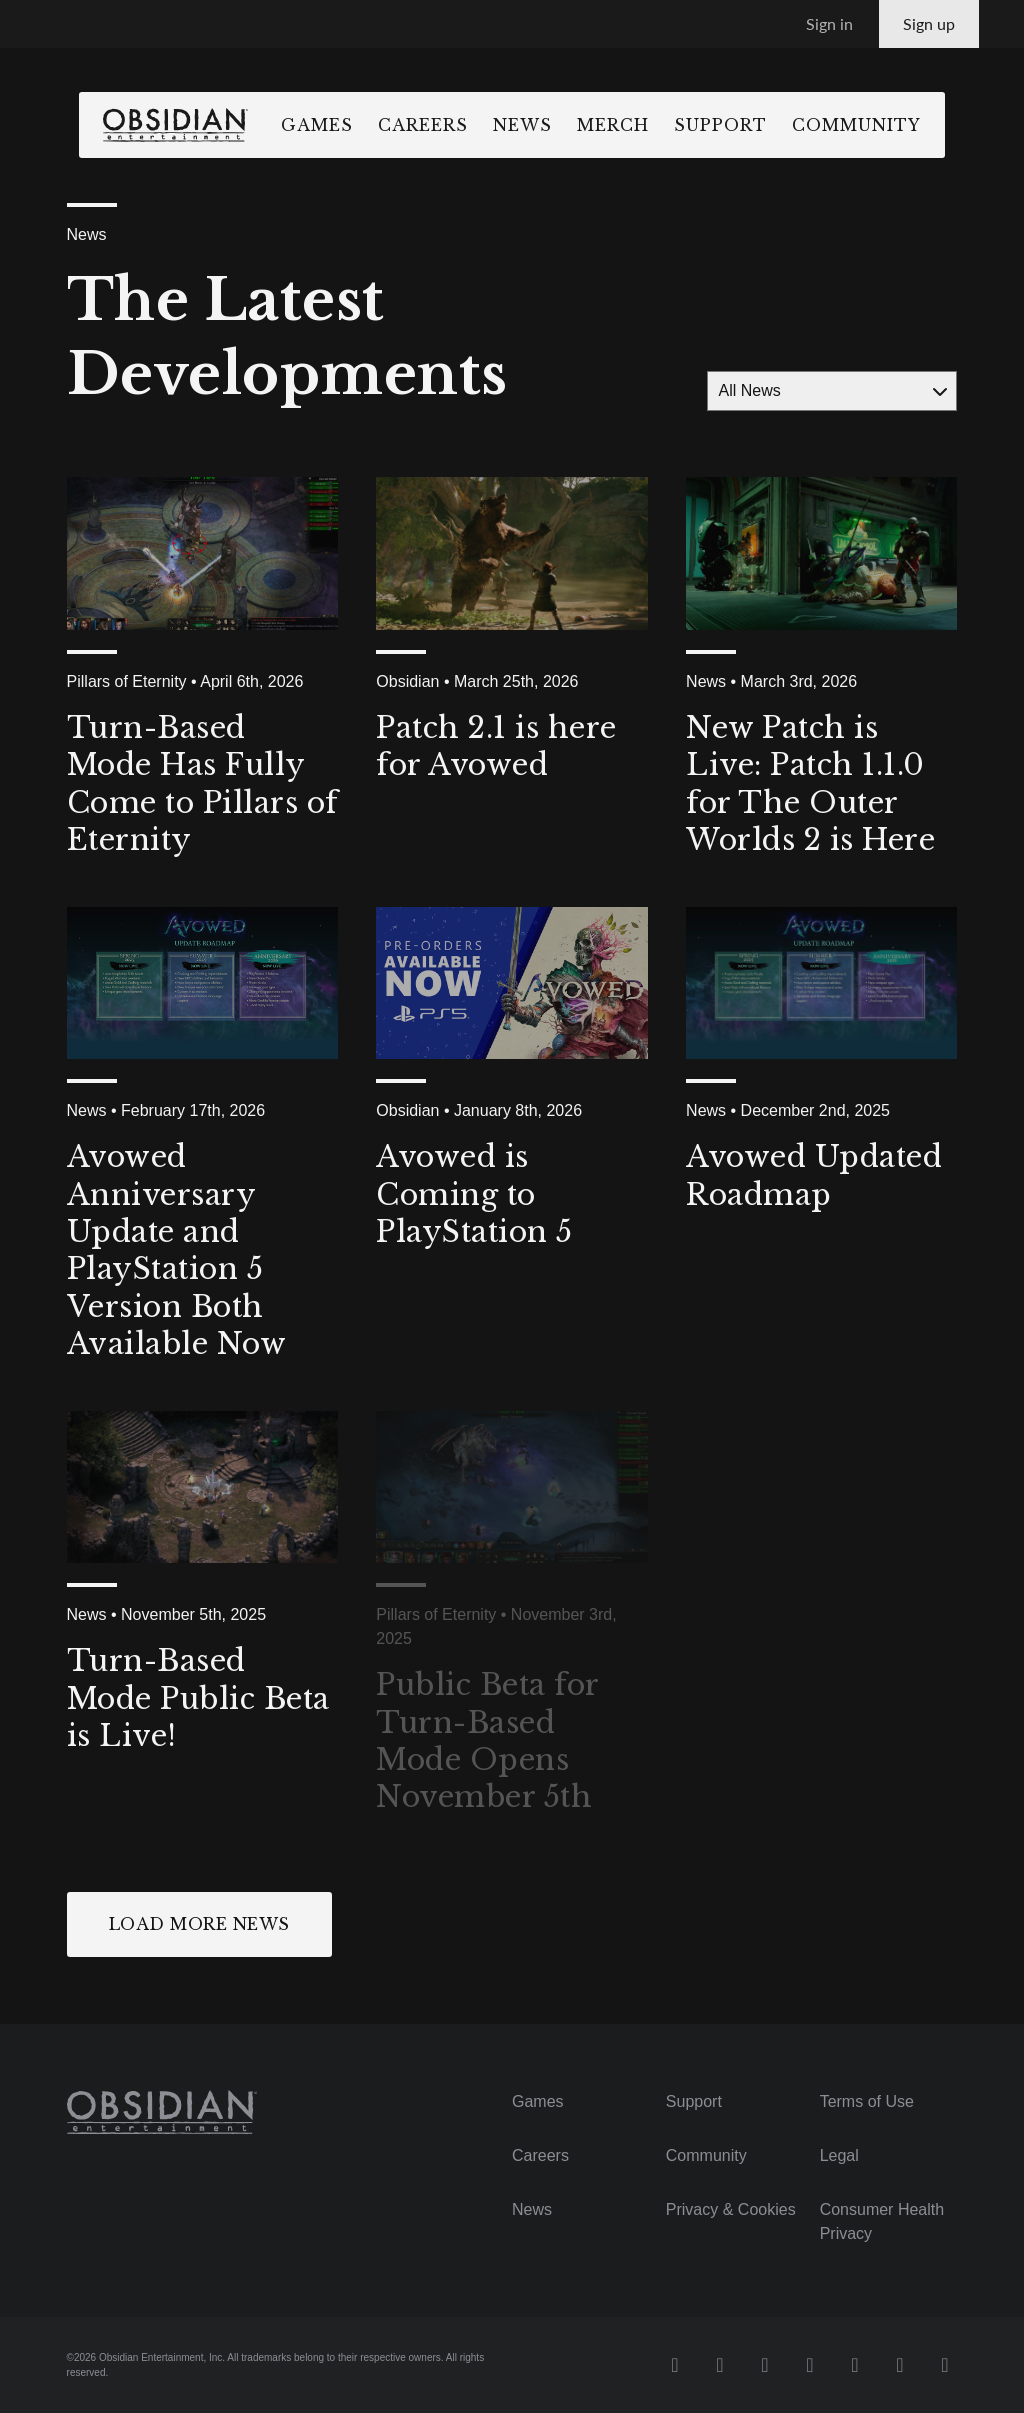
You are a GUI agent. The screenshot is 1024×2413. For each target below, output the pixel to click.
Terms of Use (867, 2101)
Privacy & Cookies (731, 2209)
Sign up (929, 23)
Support (756, 125)
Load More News (199, 1924)
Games (353, 125)
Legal (839, 2155)
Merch (649, 125)
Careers (459, 125)
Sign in (829, 23)
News (558, 125)
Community (892, 125)
